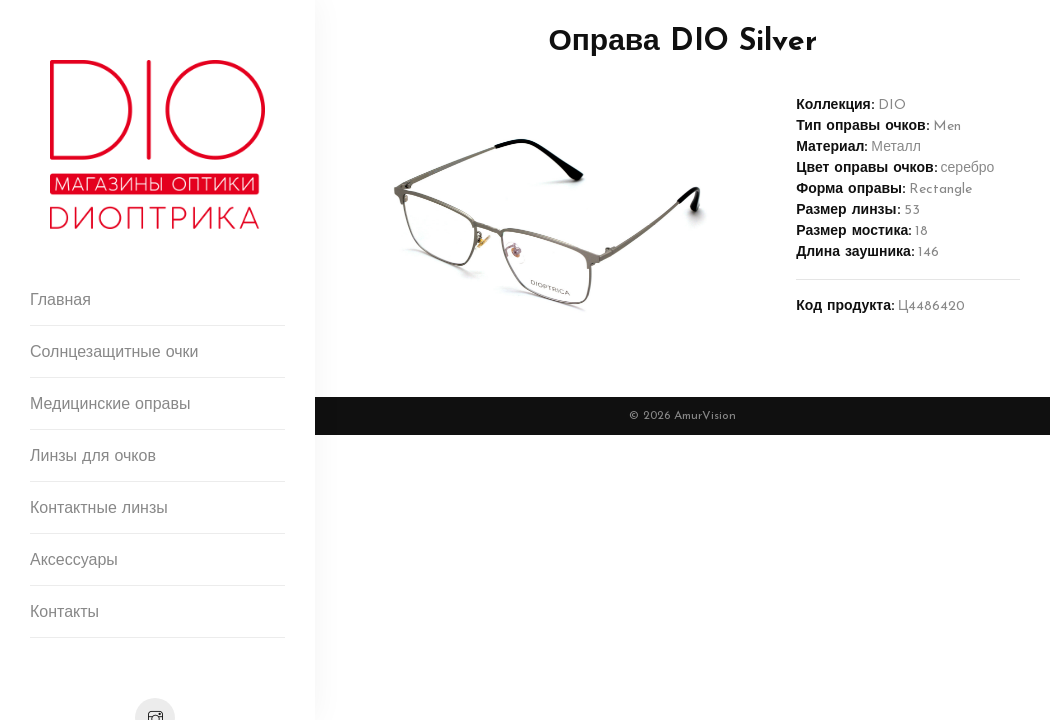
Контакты (64, 613)
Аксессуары (74, 561)
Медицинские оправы (110, 405)
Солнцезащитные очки (114, 353)
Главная (60, 301)
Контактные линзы (99, 509)
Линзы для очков (93, 457)
